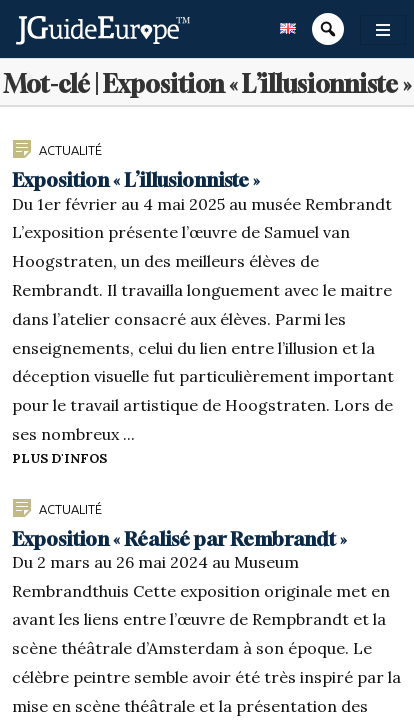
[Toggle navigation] (383, 30)
